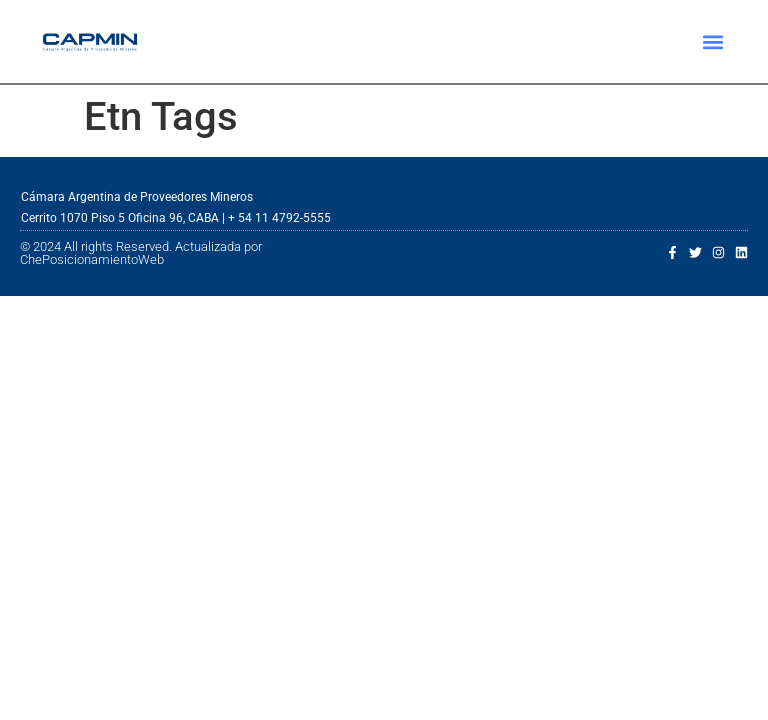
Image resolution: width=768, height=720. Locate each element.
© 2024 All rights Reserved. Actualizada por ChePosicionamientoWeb (141, 253)
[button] (713, 41)
